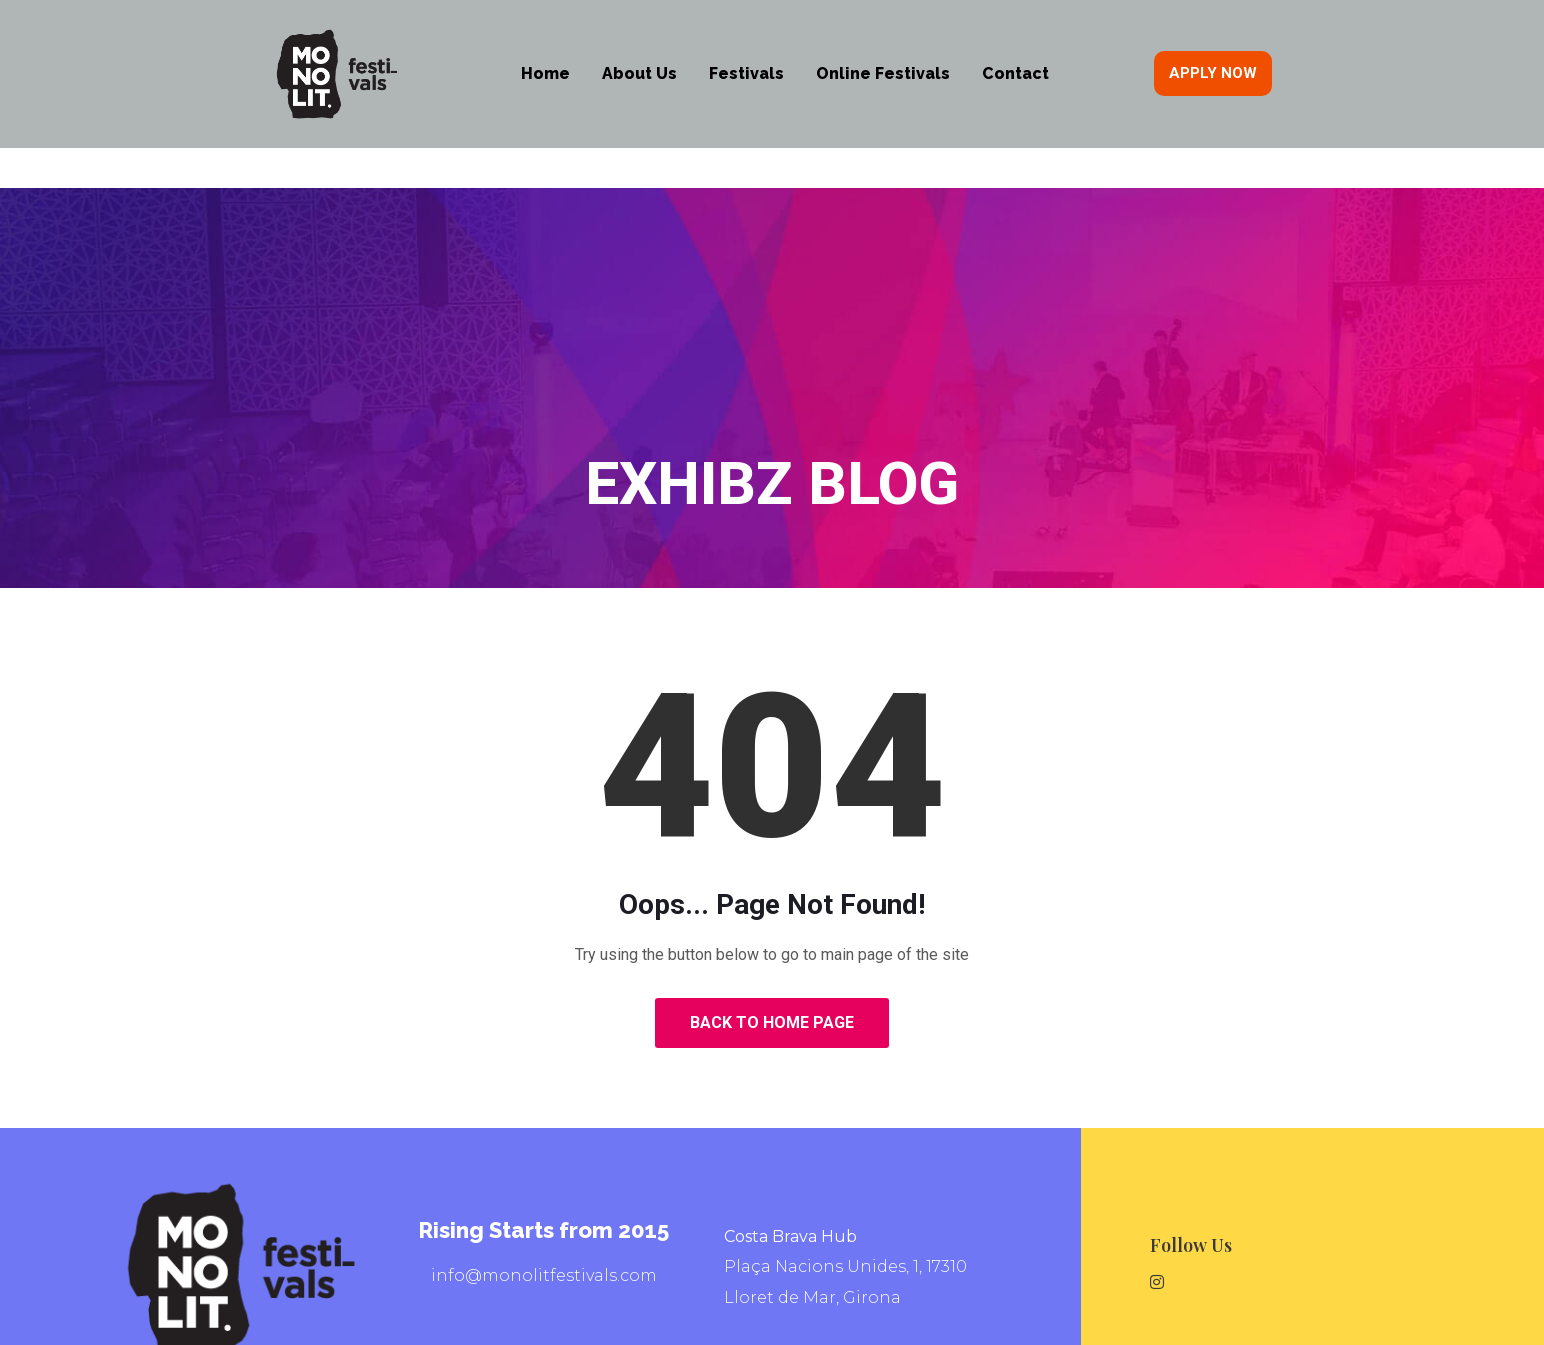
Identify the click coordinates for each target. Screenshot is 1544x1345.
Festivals (746, 73)
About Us (639, 73)
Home (545, 73)
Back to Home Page (772, 1022)
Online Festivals (883, 73)
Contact (1015, 73)
